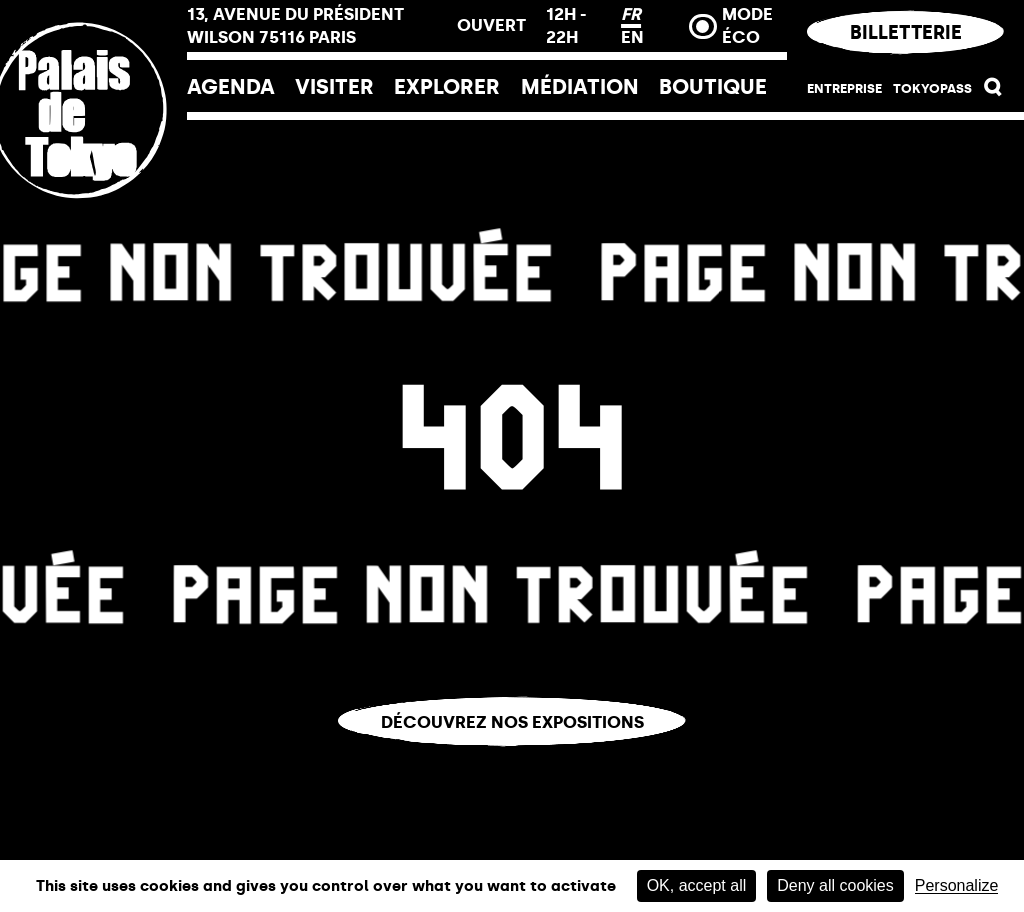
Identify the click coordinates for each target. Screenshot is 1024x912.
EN (632, 37)
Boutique (713, 86)
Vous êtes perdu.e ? (512, 761)
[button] (993, 91)
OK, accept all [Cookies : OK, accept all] (697, 885)
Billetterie (905, 32)
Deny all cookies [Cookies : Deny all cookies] (835, 885)
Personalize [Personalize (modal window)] (957, 886)
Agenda (231, 86)
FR (631, 14)
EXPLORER (447, 86)
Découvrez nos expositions (512, 722)
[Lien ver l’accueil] (93, 242)
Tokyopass (932, 88)
